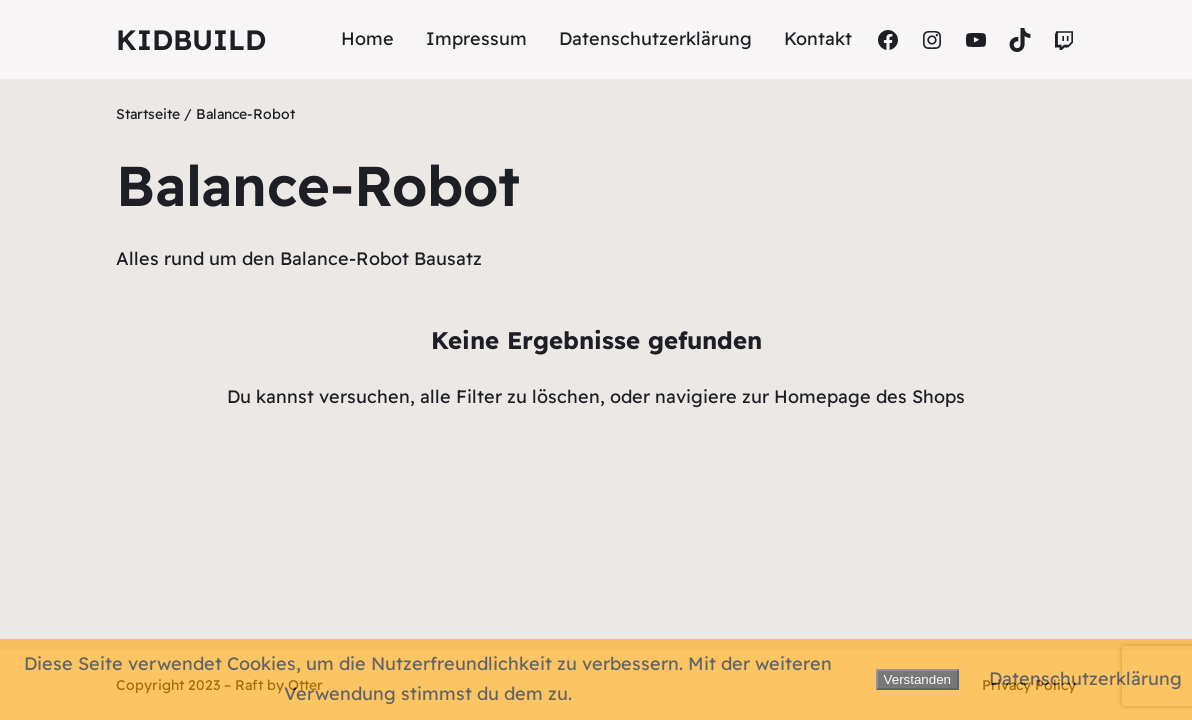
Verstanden (917, 679)
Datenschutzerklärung (1085, 678)
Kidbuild (191, 39)
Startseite (148, 114)
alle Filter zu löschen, (512, 396)
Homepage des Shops (869, 396)
